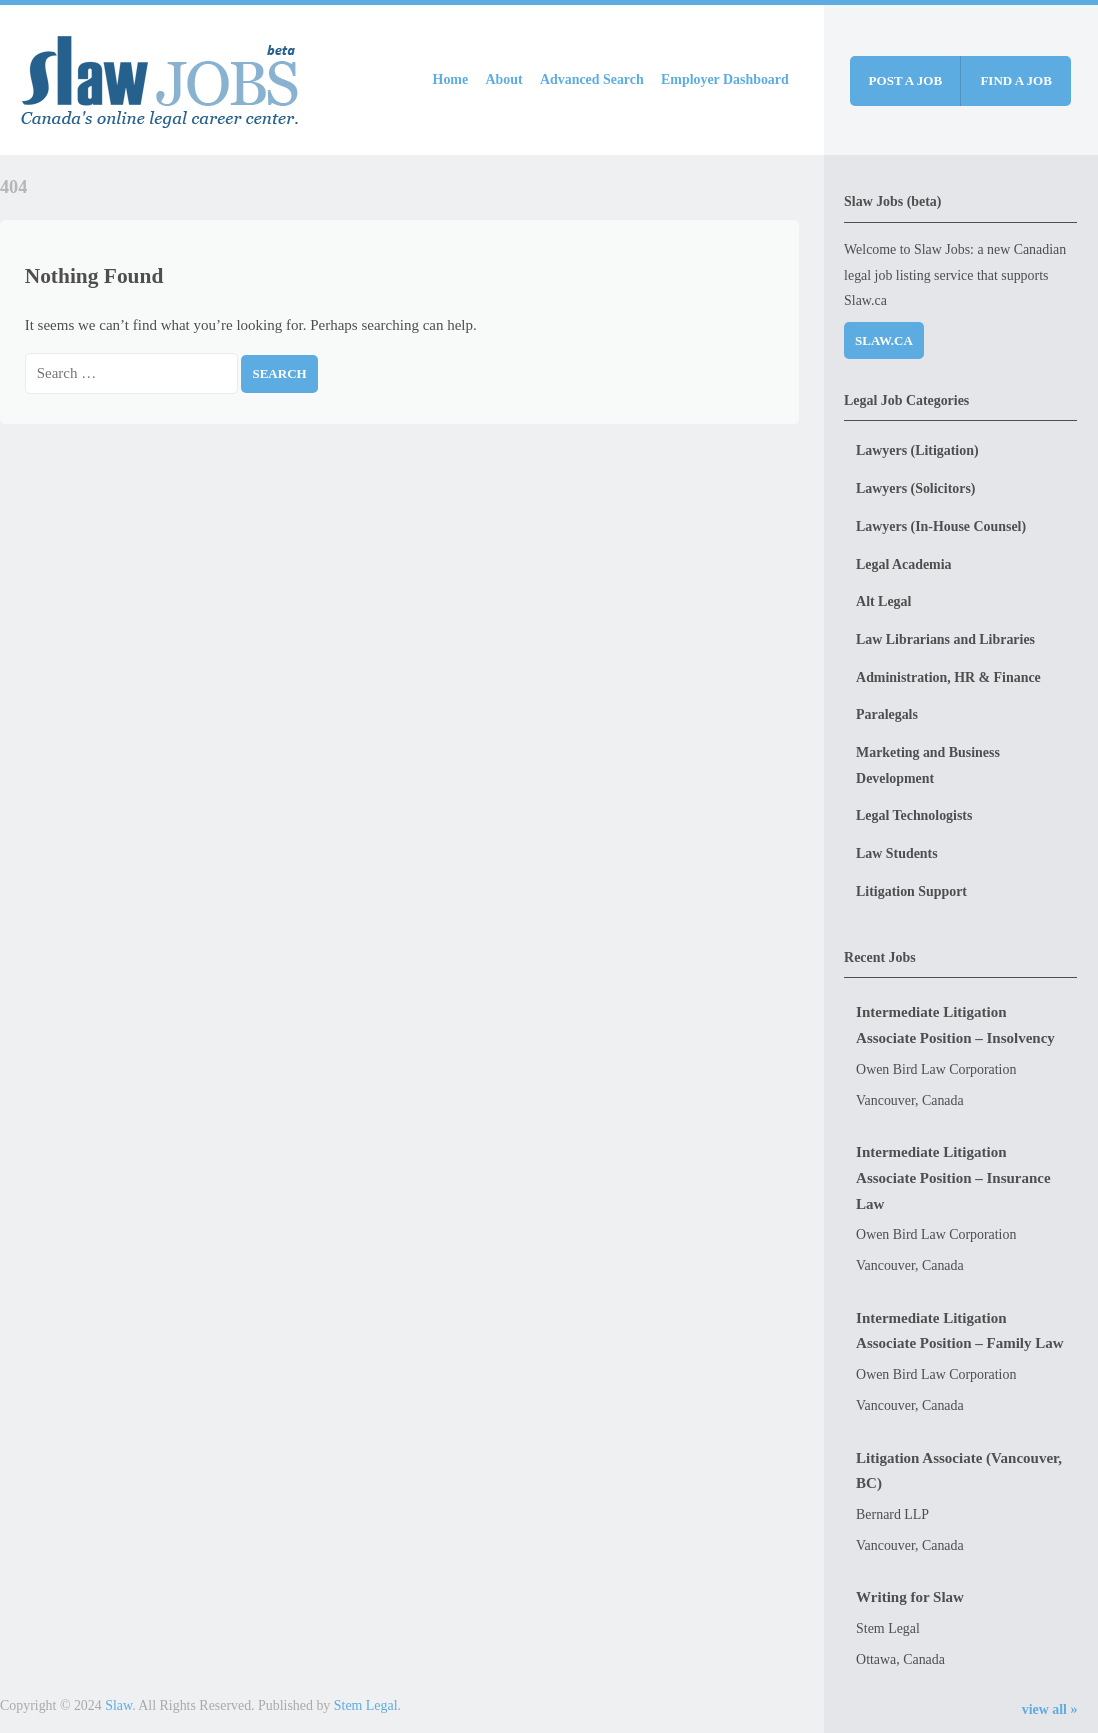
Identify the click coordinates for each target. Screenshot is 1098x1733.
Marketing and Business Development (928, 765)
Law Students (897, 853)
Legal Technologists (914, 815)
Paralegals (887, 714)
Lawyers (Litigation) (917, 450)
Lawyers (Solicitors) (915, 488)
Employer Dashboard (725, 79)
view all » (1050, 1709)
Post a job (905, 80)
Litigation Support (911, 891)
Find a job (1016, 80)
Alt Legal (883, 601)
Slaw (118, 1705)
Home (451, 79)
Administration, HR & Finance (948, 677)
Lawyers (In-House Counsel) (941, 526)
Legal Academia (903, 564)
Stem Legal (366, 1705)
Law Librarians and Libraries (945, 639)
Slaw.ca (884, 340)
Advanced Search (592, 79)
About (504, 79)
